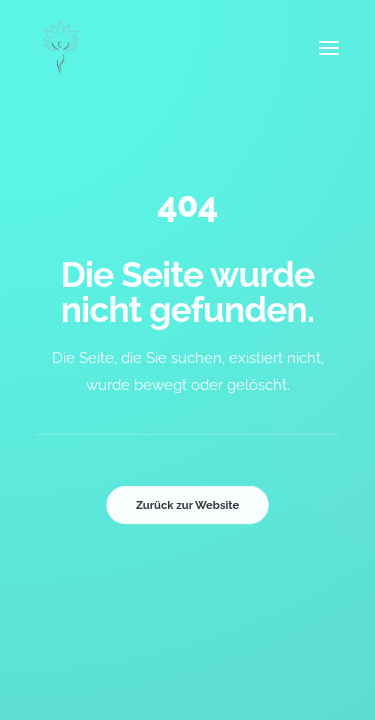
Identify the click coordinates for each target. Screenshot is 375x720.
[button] (329, 48)
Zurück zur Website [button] (187, 504)
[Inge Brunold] (61, 48)
